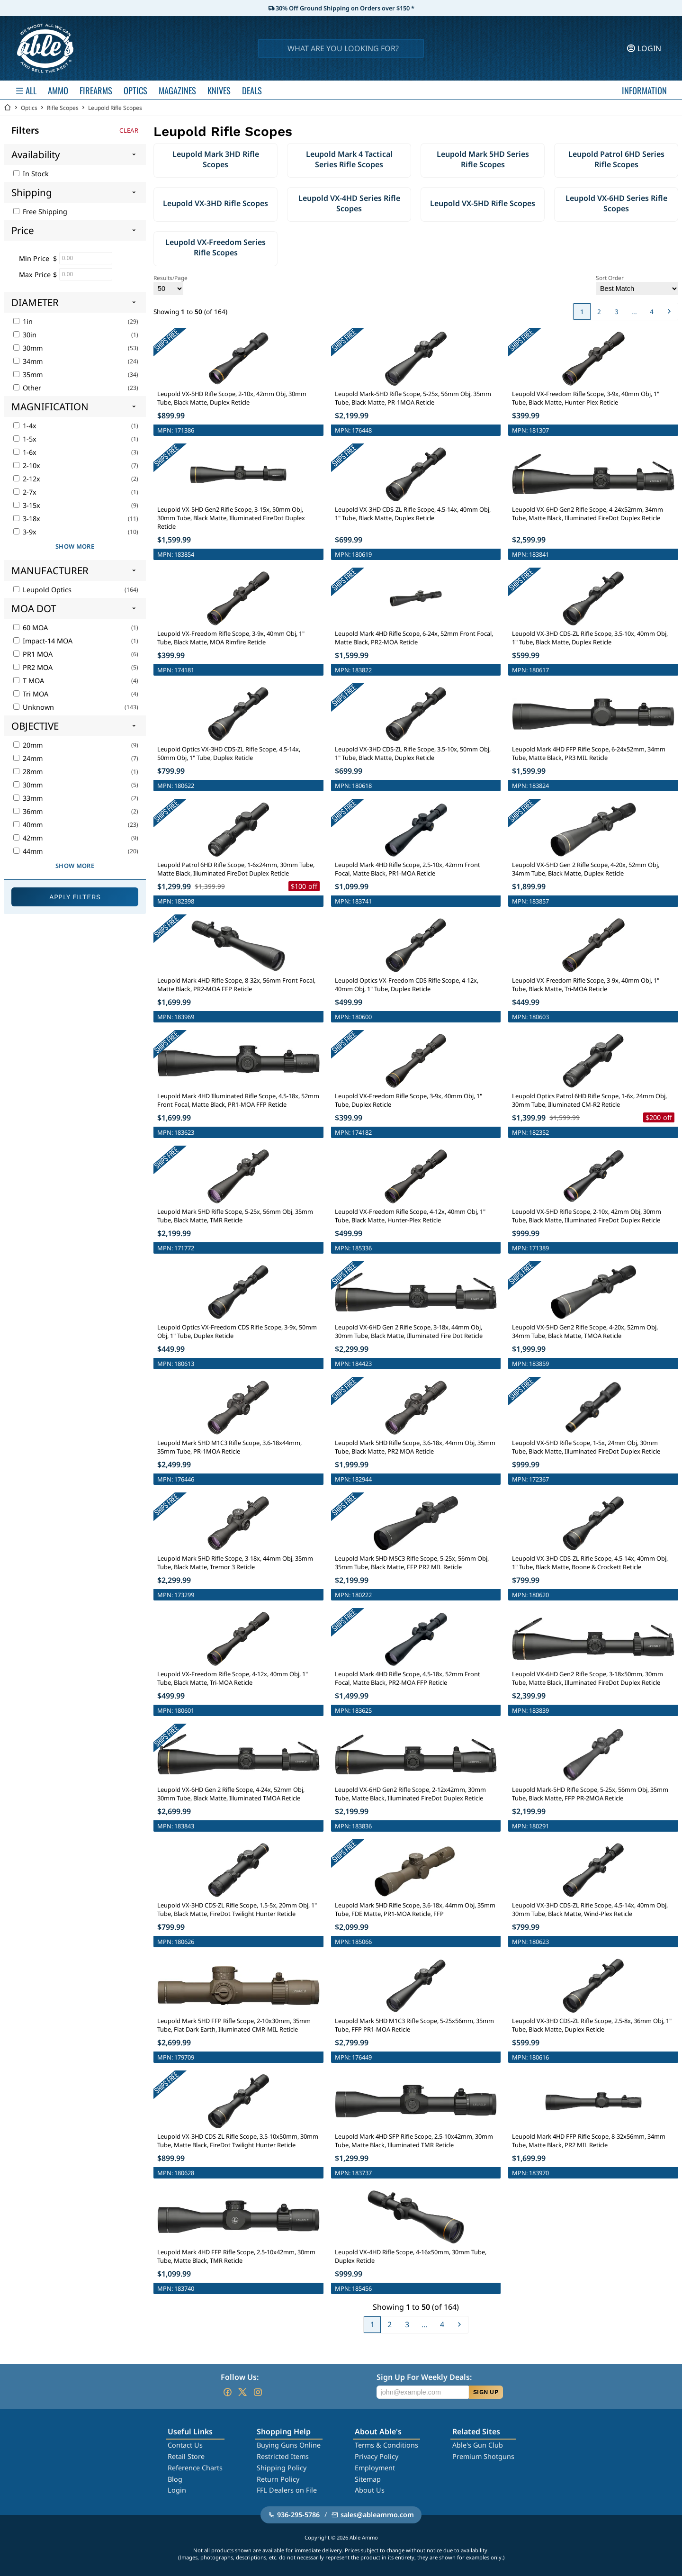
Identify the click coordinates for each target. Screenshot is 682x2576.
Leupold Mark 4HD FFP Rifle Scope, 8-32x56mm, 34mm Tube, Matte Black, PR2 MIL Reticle (588, 2140)
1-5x (24, 438)
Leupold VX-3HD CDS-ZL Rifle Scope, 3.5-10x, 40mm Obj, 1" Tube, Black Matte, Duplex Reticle (590, 637)
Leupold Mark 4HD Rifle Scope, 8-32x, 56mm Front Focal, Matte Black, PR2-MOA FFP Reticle (236, 984)
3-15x (26, 505)
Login (177, 2490)
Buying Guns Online (289, 2444)
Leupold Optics (42, 589)
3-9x (24, 531)
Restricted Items (283, 2456)
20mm (28, 745)
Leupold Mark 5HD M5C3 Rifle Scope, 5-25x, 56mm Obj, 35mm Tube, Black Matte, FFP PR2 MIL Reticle (412, 1562)
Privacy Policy (376, 2456)
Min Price (34, 258)
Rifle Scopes (63, 108)
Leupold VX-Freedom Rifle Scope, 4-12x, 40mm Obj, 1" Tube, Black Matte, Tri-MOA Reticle (232, 1678)
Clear (128, 130)
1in (23, 321)
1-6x (24, 452)
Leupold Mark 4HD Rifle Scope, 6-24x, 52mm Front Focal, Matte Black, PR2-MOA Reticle (414, 637)
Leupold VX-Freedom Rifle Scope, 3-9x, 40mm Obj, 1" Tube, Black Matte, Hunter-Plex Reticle (585, 398)
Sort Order (637, 284)
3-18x (26, 518)
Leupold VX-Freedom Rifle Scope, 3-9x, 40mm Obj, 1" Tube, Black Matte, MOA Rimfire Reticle (231, 637)
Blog (175, 2479)
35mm (28, 374)
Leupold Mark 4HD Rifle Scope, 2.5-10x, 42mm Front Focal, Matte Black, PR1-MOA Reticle (407, 868)
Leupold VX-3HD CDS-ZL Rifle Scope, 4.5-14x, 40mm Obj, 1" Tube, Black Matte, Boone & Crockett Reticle (590, 1562)
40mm (28, 824)
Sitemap (368, 2479)
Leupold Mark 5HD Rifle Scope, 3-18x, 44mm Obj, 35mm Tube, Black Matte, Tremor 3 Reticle (235, 1562)
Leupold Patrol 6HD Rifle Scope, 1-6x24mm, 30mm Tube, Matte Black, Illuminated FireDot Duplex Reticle (235, 868)
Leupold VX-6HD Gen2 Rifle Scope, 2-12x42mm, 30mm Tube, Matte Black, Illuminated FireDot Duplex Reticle (410, 1793)
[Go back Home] (7, 108)
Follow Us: (240, 2377)
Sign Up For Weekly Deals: (424, 2377)
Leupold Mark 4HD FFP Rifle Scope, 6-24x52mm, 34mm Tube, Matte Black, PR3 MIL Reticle (588, 753)
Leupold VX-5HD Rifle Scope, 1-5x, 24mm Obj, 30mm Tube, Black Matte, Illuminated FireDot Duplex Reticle (586, 1446)
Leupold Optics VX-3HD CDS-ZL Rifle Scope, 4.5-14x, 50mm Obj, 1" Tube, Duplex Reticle (228, 753)
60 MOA (30, 627)
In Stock (31, 173)
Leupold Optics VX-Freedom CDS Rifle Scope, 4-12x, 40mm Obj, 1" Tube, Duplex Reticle (406, 984)
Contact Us (185, 2444)
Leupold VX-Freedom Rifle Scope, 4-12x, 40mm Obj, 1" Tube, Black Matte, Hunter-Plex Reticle (410, 1215)
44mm (28, 851)
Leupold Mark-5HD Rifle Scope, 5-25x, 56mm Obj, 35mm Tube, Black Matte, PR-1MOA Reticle (413, 398)
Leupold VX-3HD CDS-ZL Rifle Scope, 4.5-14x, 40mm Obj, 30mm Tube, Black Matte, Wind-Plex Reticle (590, 1909)
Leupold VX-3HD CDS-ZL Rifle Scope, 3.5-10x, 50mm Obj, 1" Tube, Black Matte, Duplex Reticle (413, 753)
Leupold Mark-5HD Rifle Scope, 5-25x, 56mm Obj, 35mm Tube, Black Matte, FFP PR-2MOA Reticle (590, 1793)
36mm (28, 811)
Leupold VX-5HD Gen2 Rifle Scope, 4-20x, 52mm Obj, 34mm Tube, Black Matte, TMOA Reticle (585, 1331)
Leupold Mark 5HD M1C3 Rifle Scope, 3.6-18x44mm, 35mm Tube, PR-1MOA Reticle (229, 1446)
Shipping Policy (281, 2467)
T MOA (28, 680)
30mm (28, 348)
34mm (28, 361)
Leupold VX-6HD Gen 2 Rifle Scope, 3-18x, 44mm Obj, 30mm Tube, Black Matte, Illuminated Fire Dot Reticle (409, 1331)
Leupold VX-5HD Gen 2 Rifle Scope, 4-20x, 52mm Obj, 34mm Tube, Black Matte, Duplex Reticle (585, 868)
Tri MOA (30, 693)
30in (24, 334)
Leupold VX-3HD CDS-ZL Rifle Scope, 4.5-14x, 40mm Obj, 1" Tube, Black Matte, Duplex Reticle (413, 513)
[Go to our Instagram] (257, 2392)
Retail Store (186, 2456)
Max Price (35, 274)
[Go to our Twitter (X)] (242, 2392)
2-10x (26, 465)
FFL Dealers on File (287, 2490)
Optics (29, 108)
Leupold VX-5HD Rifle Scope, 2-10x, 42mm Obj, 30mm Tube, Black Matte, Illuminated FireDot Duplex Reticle (586, 1215)
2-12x (26, 478)
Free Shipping (40, 211)
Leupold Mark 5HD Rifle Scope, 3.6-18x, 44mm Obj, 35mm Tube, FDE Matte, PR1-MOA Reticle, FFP (415, 1909)
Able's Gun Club (477, 2444)
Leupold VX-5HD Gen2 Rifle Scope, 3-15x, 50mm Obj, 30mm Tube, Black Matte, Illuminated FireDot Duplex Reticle (231, 518)
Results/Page (170, 284)
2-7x (24, 492)
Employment (375, 2467)
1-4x (24, 425)
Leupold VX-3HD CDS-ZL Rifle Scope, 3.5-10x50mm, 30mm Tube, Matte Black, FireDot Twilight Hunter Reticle (237, 2140)
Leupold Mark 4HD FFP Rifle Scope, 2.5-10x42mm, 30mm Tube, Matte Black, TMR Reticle (236, 2256)
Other (27, 387)
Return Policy (278, 2479)
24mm (28, 758)
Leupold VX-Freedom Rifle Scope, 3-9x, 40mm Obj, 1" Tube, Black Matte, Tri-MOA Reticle (585, 984)
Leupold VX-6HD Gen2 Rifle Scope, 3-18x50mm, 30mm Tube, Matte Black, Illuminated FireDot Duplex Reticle (587, 1678)
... (634, 311)
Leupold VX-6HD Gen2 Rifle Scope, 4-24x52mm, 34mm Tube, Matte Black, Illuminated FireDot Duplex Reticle (587, 513)
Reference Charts (195, 2467)
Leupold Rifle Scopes (115, 108)
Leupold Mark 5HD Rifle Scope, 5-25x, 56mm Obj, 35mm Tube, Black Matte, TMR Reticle (235, 1215)
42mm (28, 837)
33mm (28, 798)
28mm (28, 771)
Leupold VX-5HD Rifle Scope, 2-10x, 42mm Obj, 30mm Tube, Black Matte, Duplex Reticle (231, 398)
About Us (370, 2490)
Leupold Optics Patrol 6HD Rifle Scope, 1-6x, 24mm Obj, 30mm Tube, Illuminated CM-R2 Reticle (589, 1100)
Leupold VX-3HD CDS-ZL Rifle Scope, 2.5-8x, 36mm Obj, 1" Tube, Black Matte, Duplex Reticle (592, 2025)
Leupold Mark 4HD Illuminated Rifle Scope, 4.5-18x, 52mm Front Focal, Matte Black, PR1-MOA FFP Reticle (238, 1100)
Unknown (33, 707)
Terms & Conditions (386, 2444)
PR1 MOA (33, 654)
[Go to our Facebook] (227, 2392)
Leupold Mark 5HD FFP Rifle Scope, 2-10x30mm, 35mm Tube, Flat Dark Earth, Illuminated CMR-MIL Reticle (234, 2025)
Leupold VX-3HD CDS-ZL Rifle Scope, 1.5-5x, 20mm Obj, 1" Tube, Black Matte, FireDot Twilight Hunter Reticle (237, 1909)
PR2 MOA (33, 667)
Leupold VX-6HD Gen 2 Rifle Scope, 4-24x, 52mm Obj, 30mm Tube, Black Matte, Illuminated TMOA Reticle (231, 1793)
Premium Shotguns (483, 2456)
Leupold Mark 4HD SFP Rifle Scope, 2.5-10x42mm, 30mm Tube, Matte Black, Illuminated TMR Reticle (414, 2140)
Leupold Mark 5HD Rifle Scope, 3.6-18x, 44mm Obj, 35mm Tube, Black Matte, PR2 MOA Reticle (415, 1446)
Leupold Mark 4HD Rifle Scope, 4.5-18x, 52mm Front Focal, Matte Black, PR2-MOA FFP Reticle (407, 1678)
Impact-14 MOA (42, 640)
